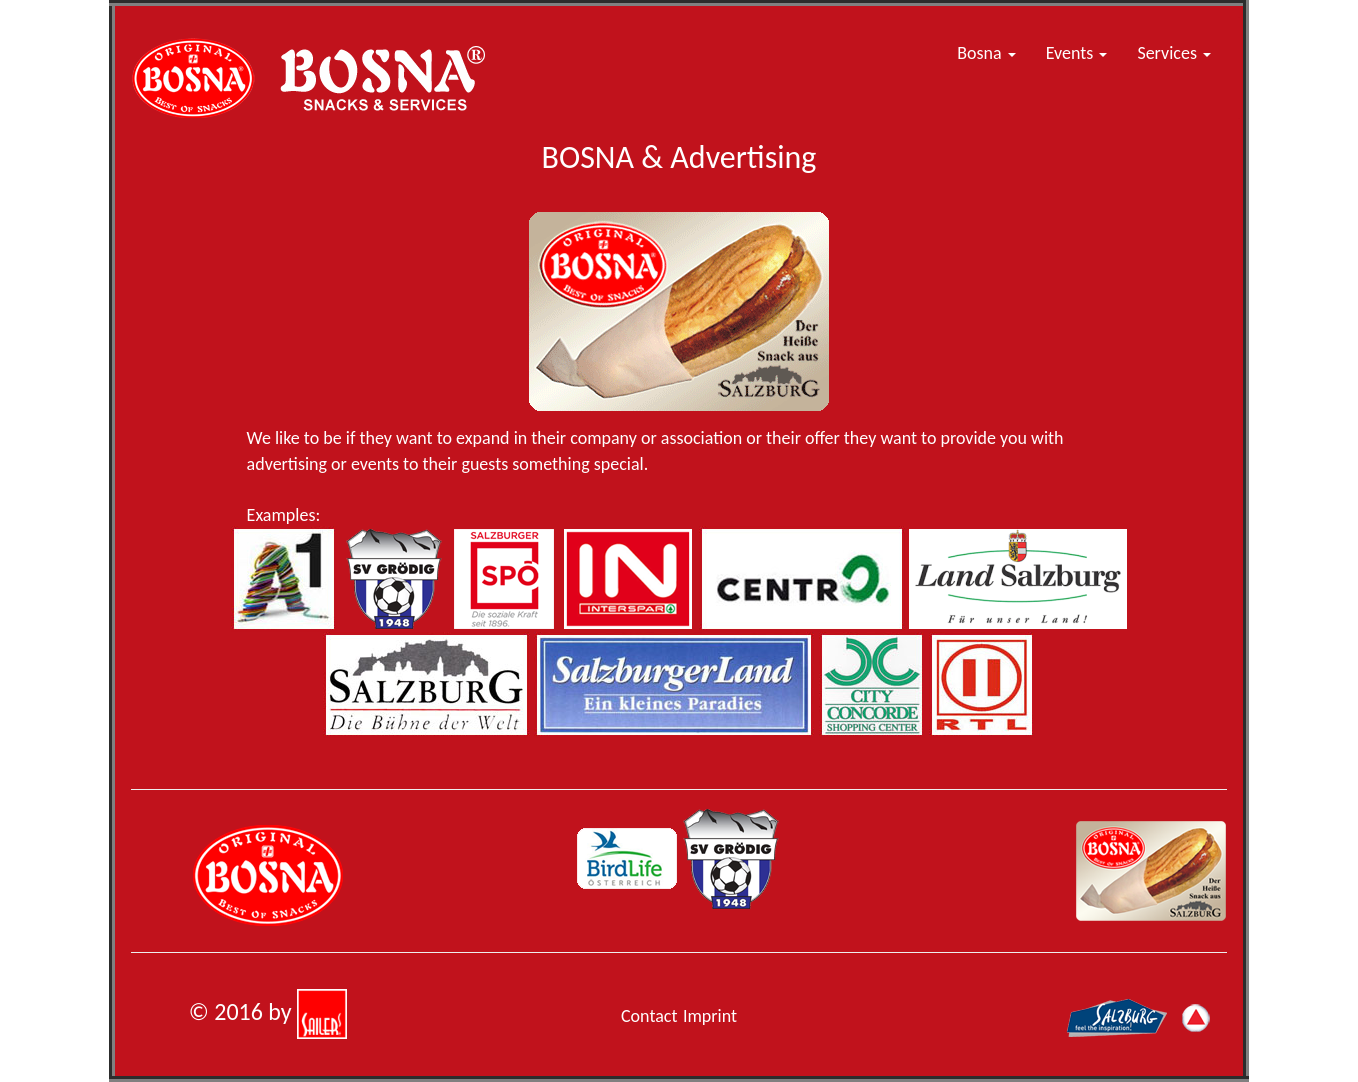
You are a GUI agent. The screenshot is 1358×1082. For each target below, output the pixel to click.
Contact (649, 1016)
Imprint (710, 1016)
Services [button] (1174, 53)
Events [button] (1077, 53)
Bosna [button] (986, 53)
